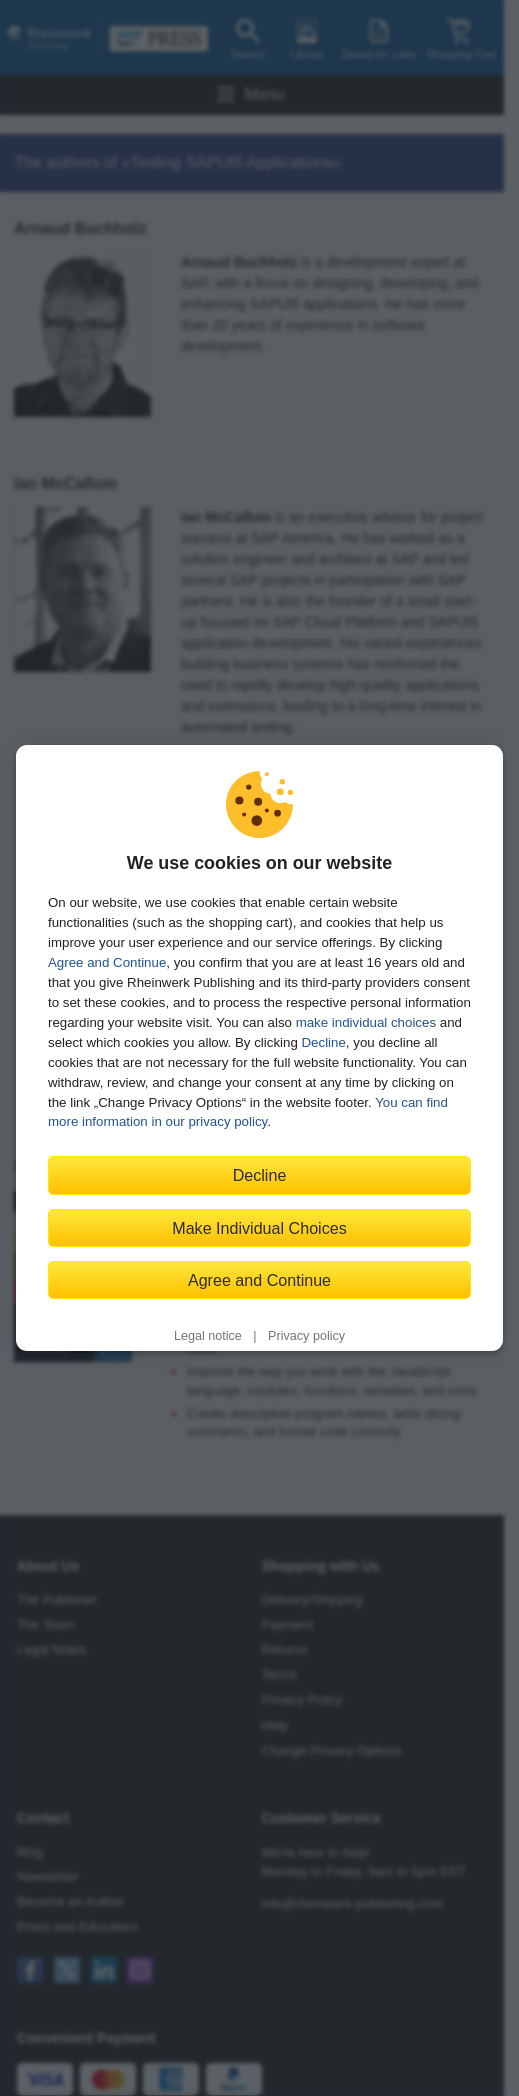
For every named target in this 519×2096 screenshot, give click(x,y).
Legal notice (208, 1336)
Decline (324, 1042)
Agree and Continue (107, 962)
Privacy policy (306, 1336)
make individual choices (366, 1022)
